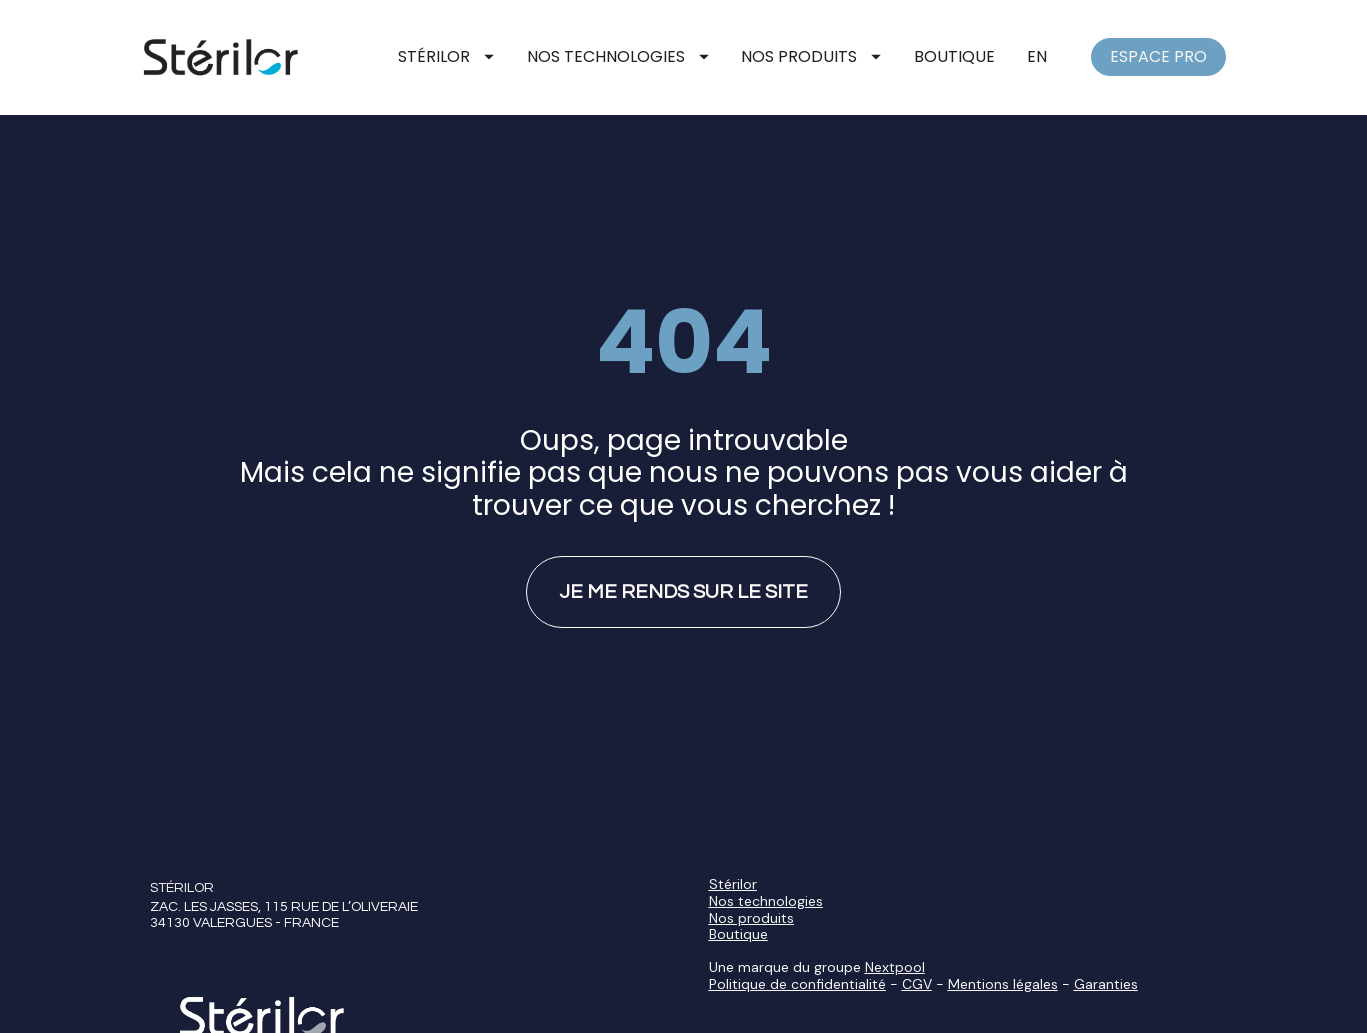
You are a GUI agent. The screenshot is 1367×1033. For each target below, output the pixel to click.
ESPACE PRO (1158, 56)
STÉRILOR (446, 56)
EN (1037, 56)
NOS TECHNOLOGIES (618, 56)
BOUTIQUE (954, 56)
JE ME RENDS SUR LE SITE (683, 571)
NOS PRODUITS (811, 56)
